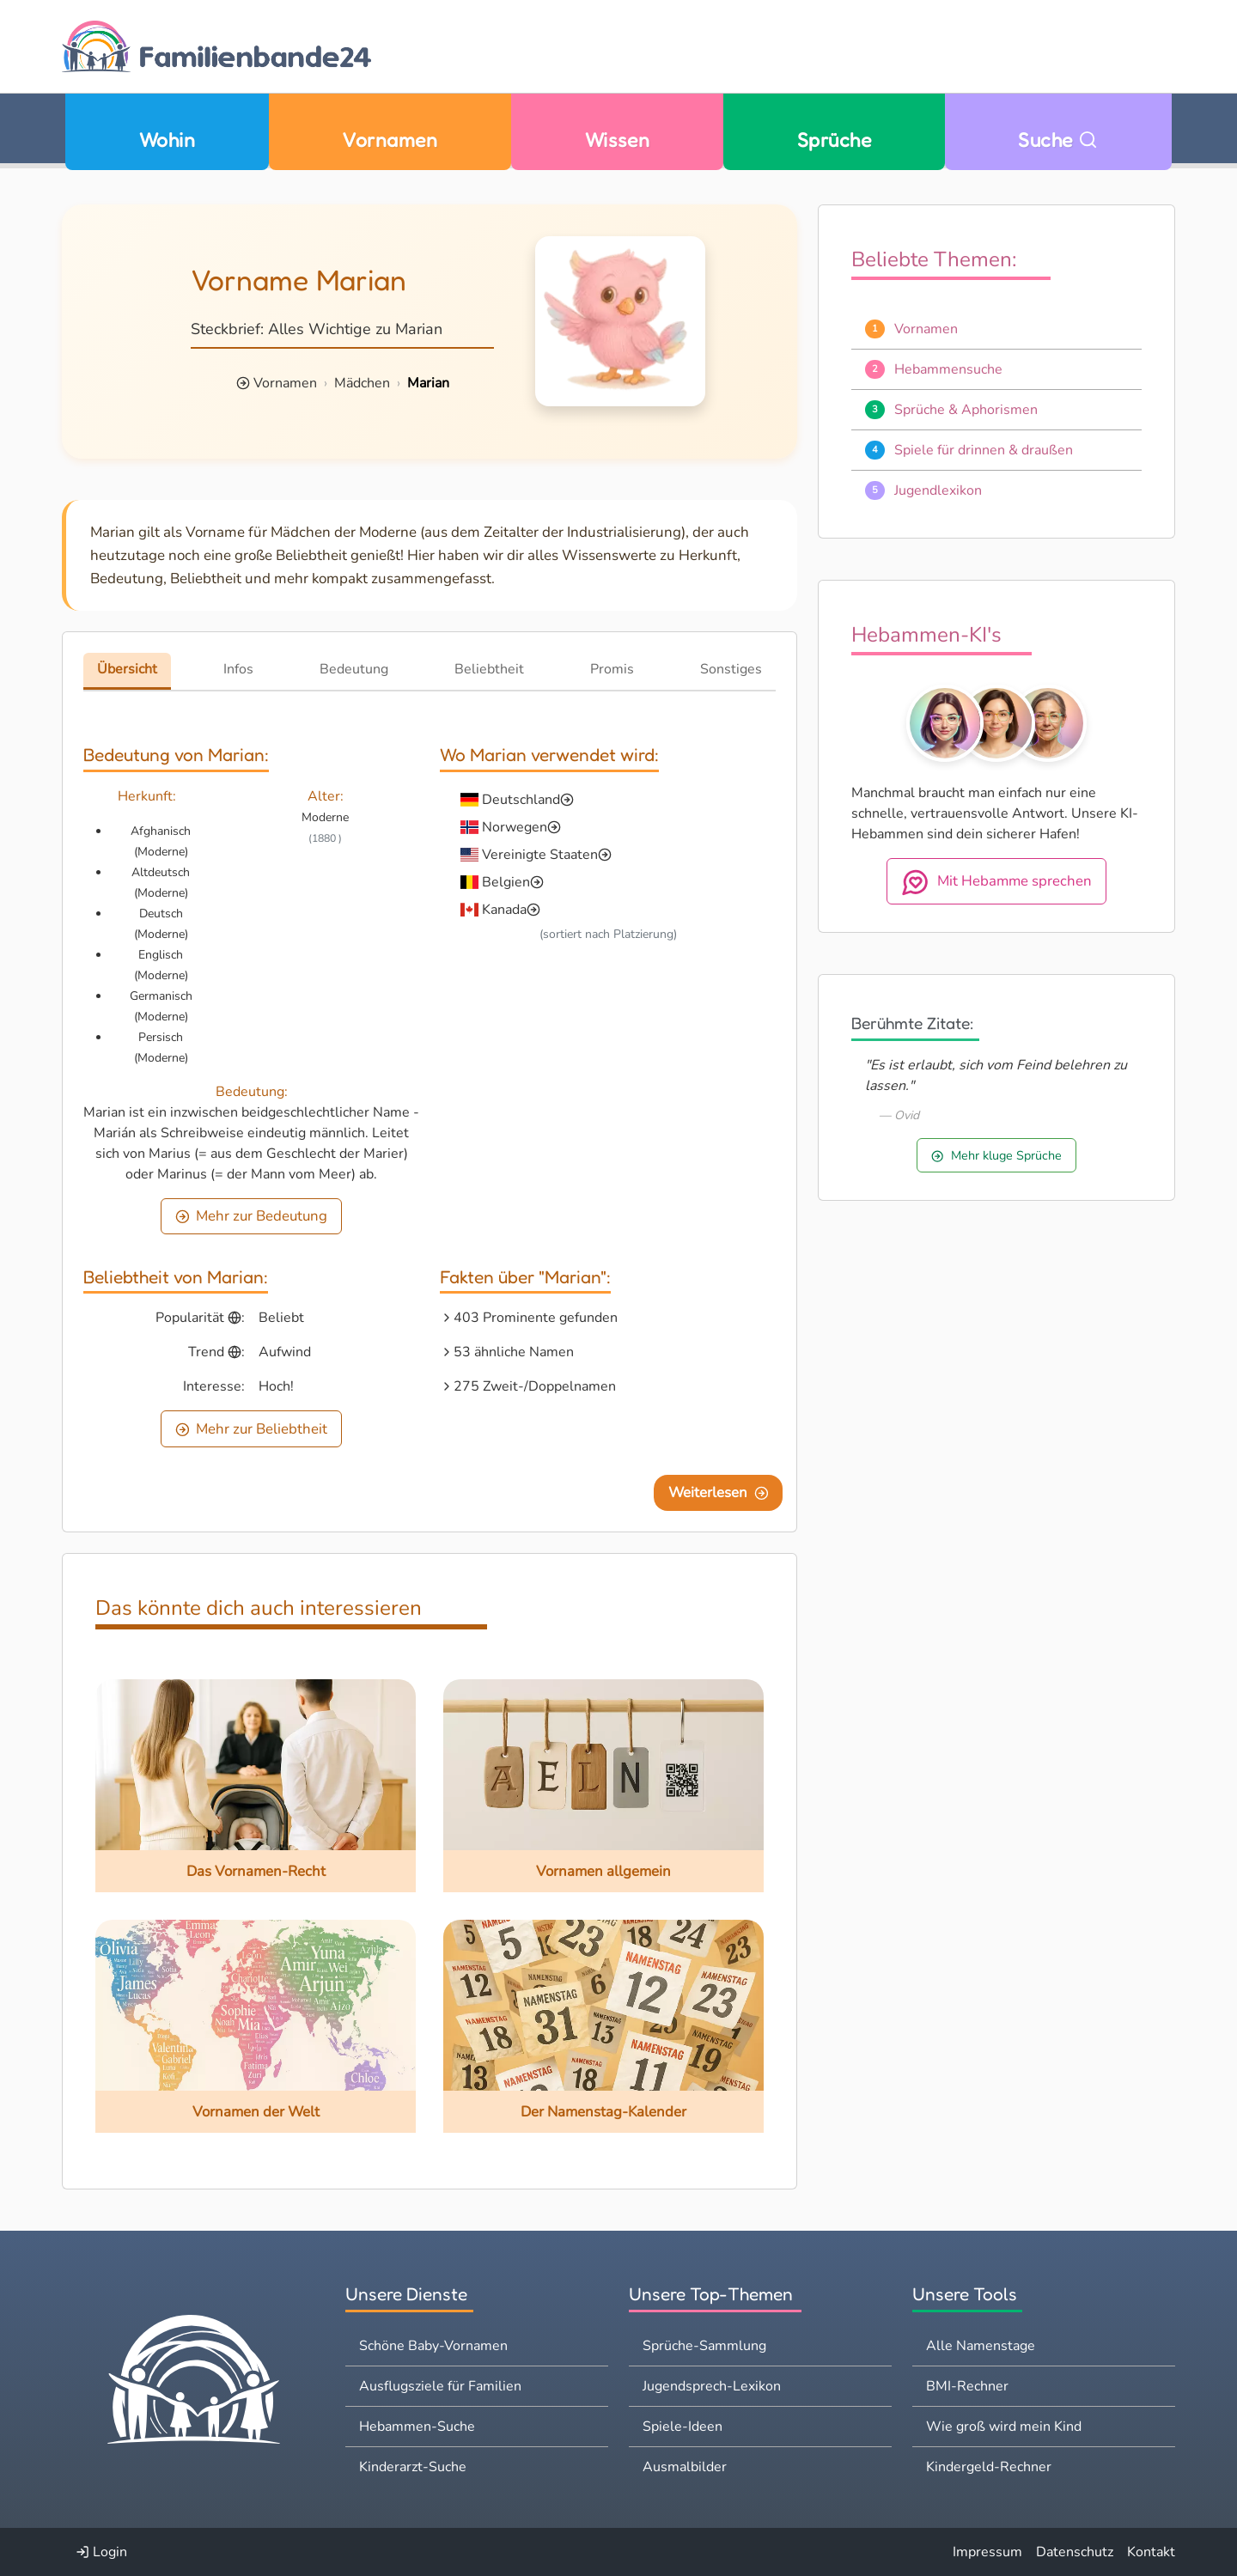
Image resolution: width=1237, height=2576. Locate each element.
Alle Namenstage (980, 2345)
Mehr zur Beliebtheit (251, 1429)
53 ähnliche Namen (514, 1352)
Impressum (987, 2552)
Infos (238, 669)
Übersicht (127, 669)
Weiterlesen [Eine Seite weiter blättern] (718, 1492)
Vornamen (389, 139)
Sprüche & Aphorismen (966, 409)
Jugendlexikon (938, 490)
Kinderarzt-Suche (412, 2466)
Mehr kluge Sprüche (996, 1155)
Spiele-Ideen (682, 2426)
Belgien (506, 882)
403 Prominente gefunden (536, 1317)
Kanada (504, 909)
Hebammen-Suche (417, 2426)
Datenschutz (1074, 2552)
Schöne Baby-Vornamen (433, 2345)
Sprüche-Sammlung (704, 2345)
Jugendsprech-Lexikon (712, 2386)
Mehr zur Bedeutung (251, 1216)
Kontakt (1151, 2552)
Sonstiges (731, 669)
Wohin (167, 139)
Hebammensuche (948, 369)
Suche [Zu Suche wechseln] (1058, 139)
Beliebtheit (489, 669)
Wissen (617, 139)
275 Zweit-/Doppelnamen (535, 1386)
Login (101, 2552)
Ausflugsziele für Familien (440, 2386)
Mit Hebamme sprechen (996, 882)
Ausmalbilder (685, 2466)
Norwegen (514, 827)
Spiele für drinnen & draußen (983, 450)
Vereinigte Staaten (540, 854)
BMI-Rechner (967, 2386)
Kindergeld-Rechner (988, 2466)
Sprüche (834, 139)
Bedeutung (354, 669)
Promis (612, 669)
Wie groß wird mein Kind (1004, 2426)
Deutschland (521, 799)
